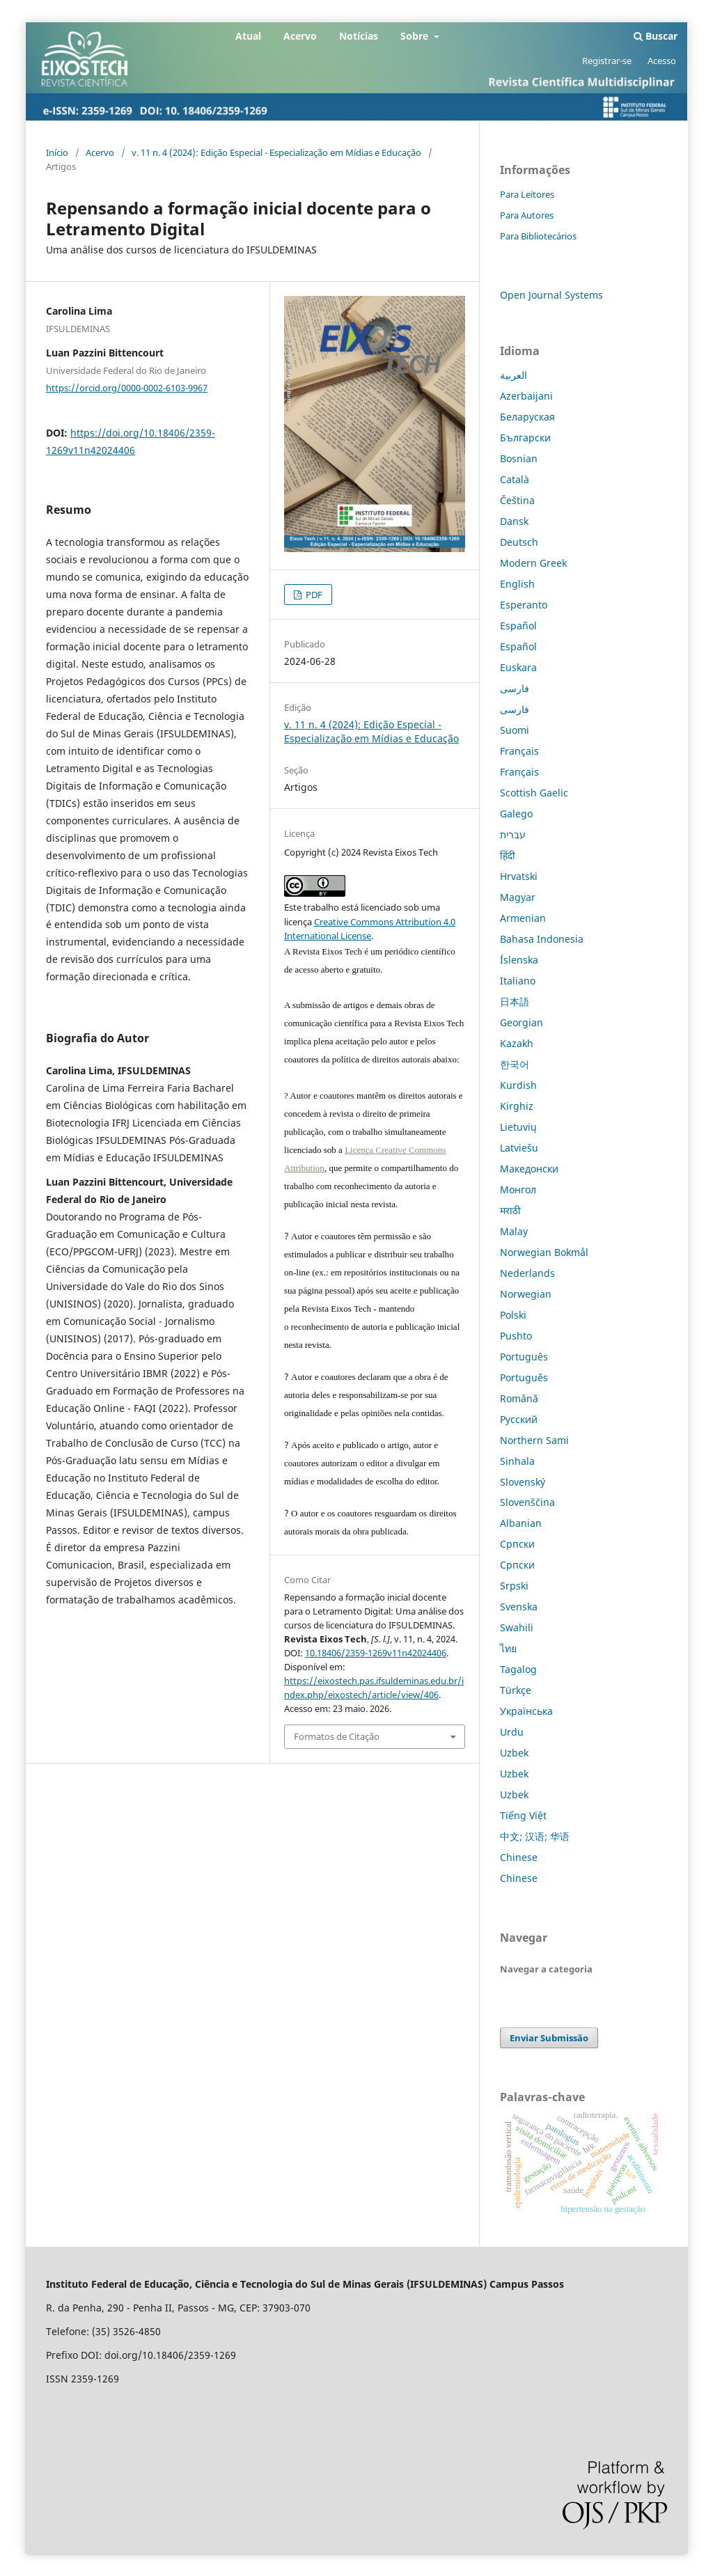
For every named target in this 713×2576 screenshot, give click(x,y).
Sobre (415, 35)
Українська (526, 1711)
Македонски (529, 1168)
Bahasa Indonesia (541, 938)
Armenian (523, 918)
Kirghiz (516, 1106)
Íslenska (519, 959)
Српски (517, 1543)
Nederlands (527, 1273)
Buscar (655, 35)
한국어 (514, 1064)
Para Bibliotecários (538, 236)
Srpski (514, 1585)
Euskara (518, 667)
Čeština (517, 500)
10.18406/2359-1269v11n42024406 (375, 1653)
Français (519, 750)
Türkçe (515, 1690)
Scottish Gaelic (534, 792)
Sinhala (517, 1461)
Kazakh (516, 1043)
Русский (519, 1419)
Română (519, 1398)
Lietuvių (518, 1126)
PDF (313, 594)
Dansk (514, 521)
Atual (248, 35)
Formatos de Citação (336, 1736)
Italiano (517, 980)
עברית (513, 834)
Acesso (662, 60)
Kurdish (518, 1085)
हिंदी (507, 855)
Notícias (358, 35)
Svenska (519, 1606)
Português (524, 1356)
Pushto (516, 1335)
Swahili (516, 1627)
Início (57, 152)
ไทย (508, 1648)
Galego (516, 813)
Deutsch (519, 542)
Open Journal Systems (551, 294)
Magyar (517, 897)
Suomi (514, 730)
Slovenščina (527, 1502)
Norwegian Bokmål (544, 1252)
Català (514, 479)
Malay (514, 1231)
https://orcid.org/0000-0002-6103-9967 (126, 388)
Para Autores (527, 215)
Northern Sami (534, 1440)
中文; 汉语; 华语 (535, 1836)
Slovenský (522, 1482)
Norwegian (525, 1294)
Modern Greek (533, 563)
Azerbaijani (526, 395)
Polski (513, 1314)
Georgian (521, 1022)
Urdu (512, 1731)
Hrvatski (519, 876)
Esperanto (523, 604)
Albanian (521, 1523)
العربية (513, 375)
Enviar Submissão (549, 2038)
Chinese (519, 1857)
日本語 (514, 1001)
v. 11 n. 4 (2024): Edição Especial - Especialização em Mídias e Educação (276, 152)
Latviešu (519, 1147)
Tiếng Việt (523, 1815)
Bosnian (519, 458)
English (517, 583)
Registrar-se (607, 60)
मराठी (510, 1210)
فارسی (514, 688)
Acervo (300, 35)
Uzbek (514, 1752)
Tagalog (518, 1669)
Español (518, 625)
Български (525, 437)
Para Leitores (527, 194)
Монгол (518, 1189)
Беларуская (527, 416)
